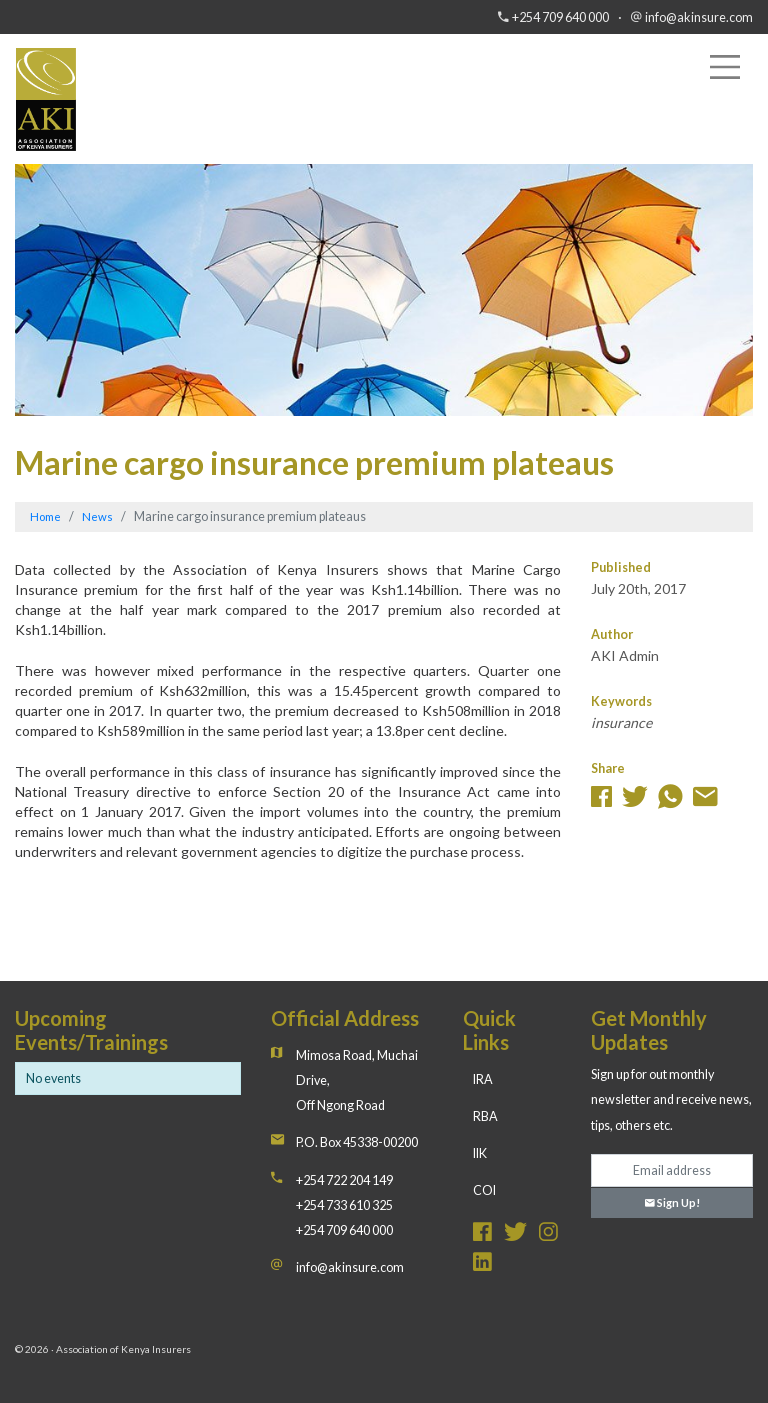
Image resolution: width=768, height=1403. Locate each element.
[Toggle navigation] (725, 67)
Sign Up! (672, 1202)
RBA (485, 1116)
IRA (483, 1079)
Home (45, 516)
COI (484, 1190)
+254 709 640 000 (560, 17)
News (97, 516)
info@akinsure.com (699, 17)
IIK (480, 1153)
